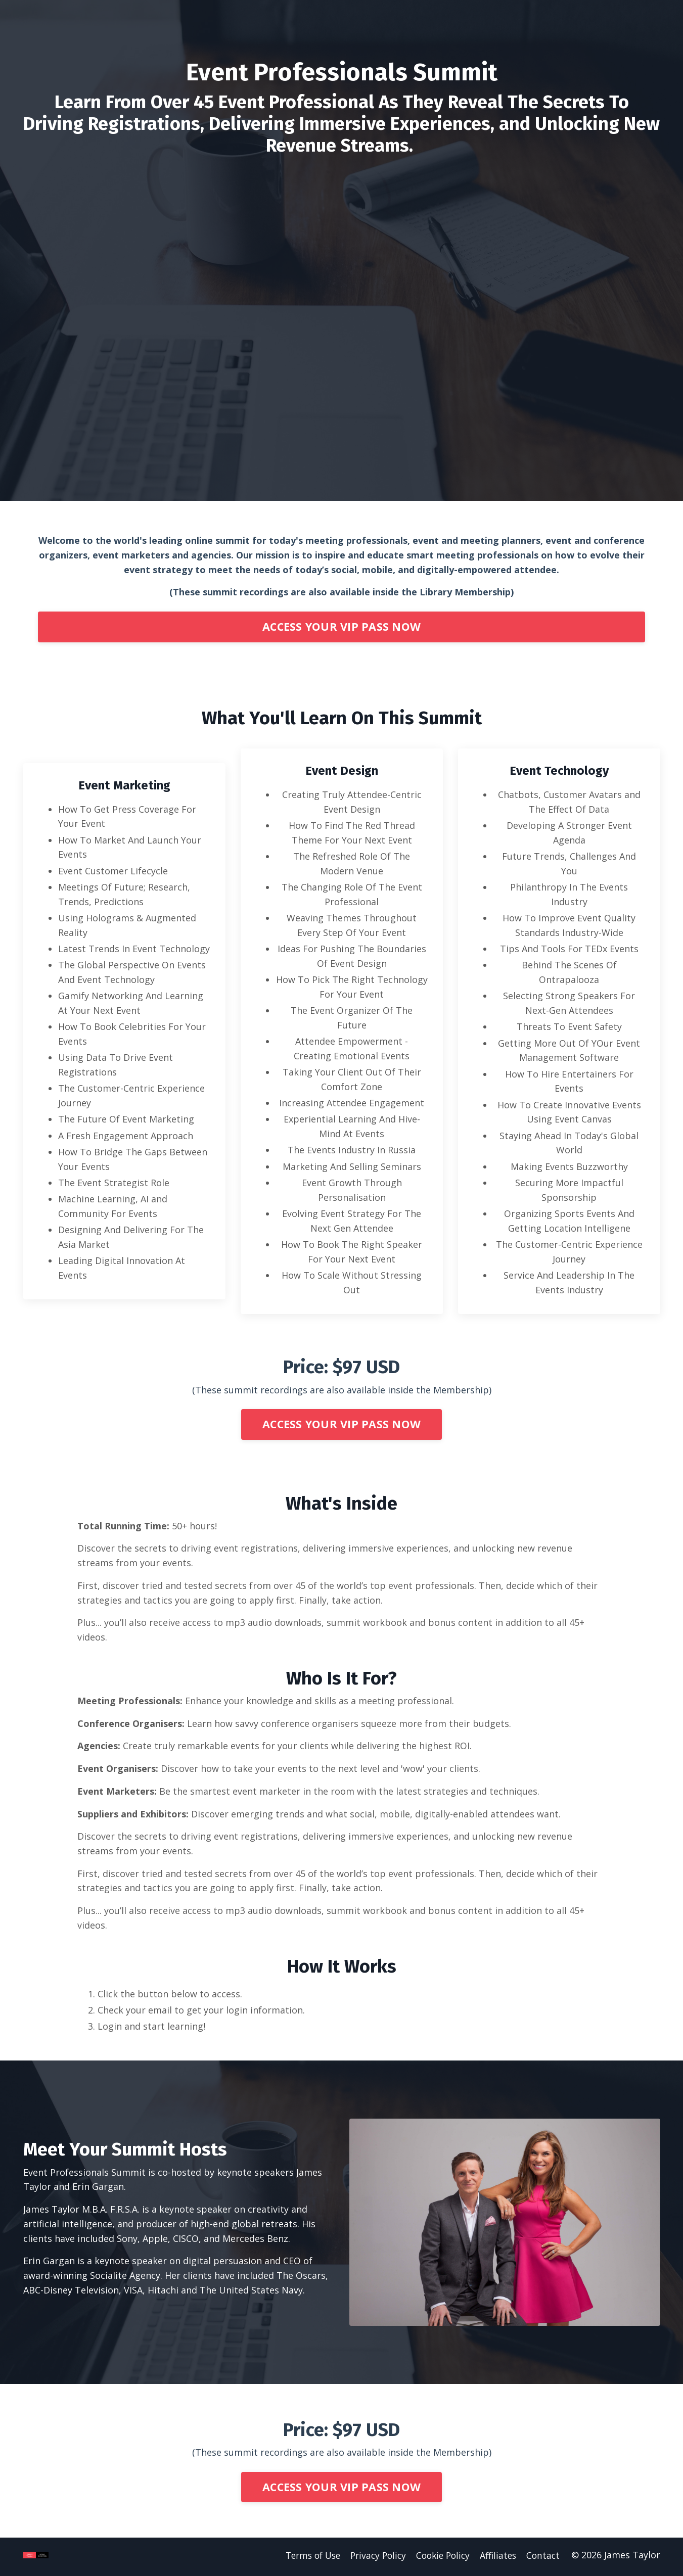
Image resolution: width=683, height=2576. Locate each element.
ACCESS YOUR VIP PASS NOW (341, 627)
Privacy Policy (372, 2558)
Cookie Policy (440, 2558)
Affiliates (498, 2558)
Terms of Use (303, 2558)
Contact (544, 2558)
